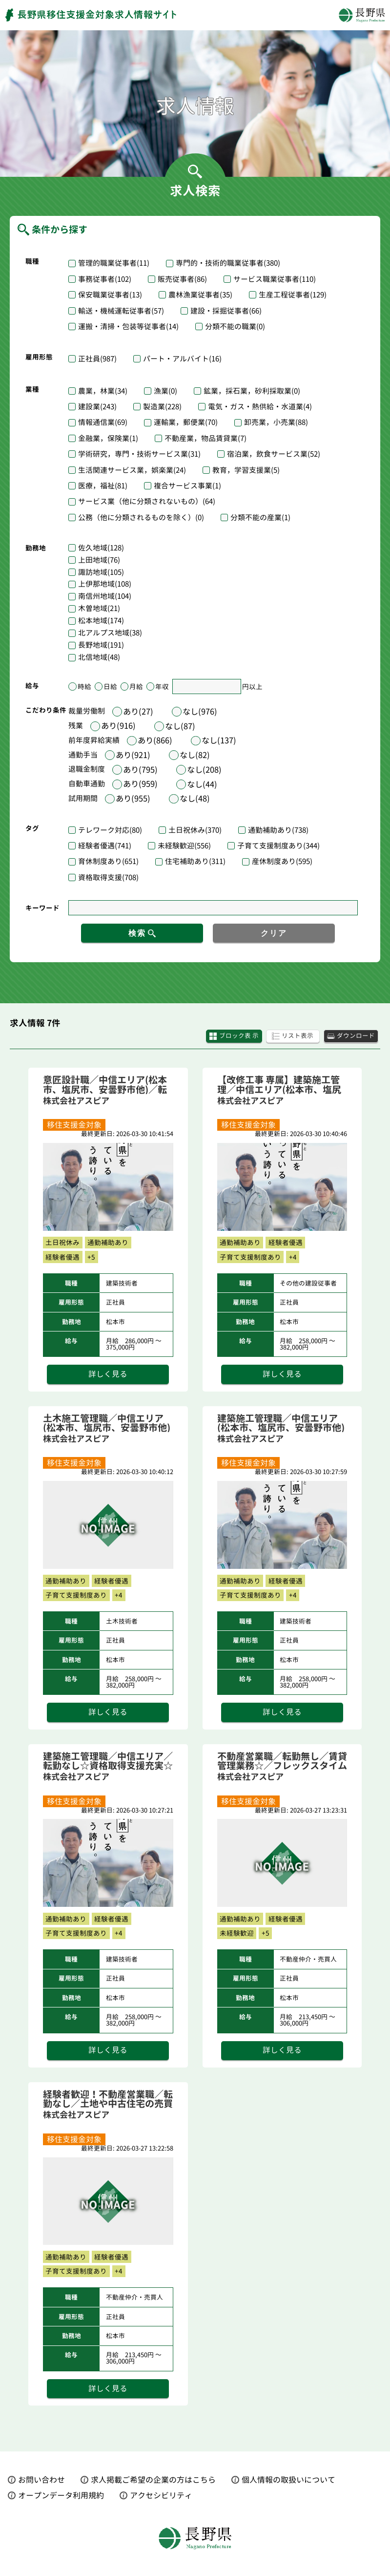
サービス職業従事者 (274, 279)
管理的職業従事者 (113, 263)
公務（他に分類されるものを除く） (141, 517)
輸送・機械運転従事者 (121, 311)
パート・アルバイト (182, 359)
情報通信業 (102, 422)
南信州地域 (104, 596)
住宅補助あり (195, 861)
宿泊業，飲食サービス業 (273, 454)
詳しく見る (107, 1375)
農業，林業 (102, 391)
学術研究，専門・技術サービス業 (139, 454)
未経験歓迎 (184, 846)
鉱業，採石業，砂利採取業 (252, 391)
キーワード (42, 907)
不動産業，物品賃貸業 (205, 438)
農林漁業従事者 (200, 295)
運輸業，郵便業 (186, 422)
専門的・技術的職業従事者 (228, 263)
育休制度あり (108, 861)
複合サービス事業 (187, 486)
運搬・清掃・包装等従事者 (128, 326)
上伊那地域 (104, 584)
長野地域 (101, 645)
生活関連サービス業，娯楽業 (132, 470)
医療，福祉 (102, 486)
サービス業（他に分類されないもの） (146, 501)
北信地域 (99, 657)
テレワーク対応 (110, 830)
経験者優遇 (104, 846)
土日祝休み (195, 830)
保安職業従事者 (110, 295)
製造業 (162, 406)
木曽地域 (99, 608)
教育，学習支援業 (246, 470)
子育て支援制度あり (278, 846)
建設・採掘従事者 (226, 311)
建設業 (97, 406)
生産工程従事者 (293, 295)
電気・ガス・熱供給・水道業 (260, 406)
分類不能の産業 (260, 517)
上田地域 (99, 560)
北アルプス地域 (110, 633)
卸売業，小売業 (276, 422)
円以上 (252, 686)
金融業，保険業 (108, 438)
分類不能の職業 (235, 326)
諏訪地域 (101, 572)
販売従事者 (182, 279)
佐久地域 (101, 548)
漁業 (165, 391)
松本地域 (101, 621)
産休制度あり (282, 861)
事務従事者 (104, 279)
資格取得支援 (108, 877)
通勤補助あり (278, 830)
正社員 (97, 359)
